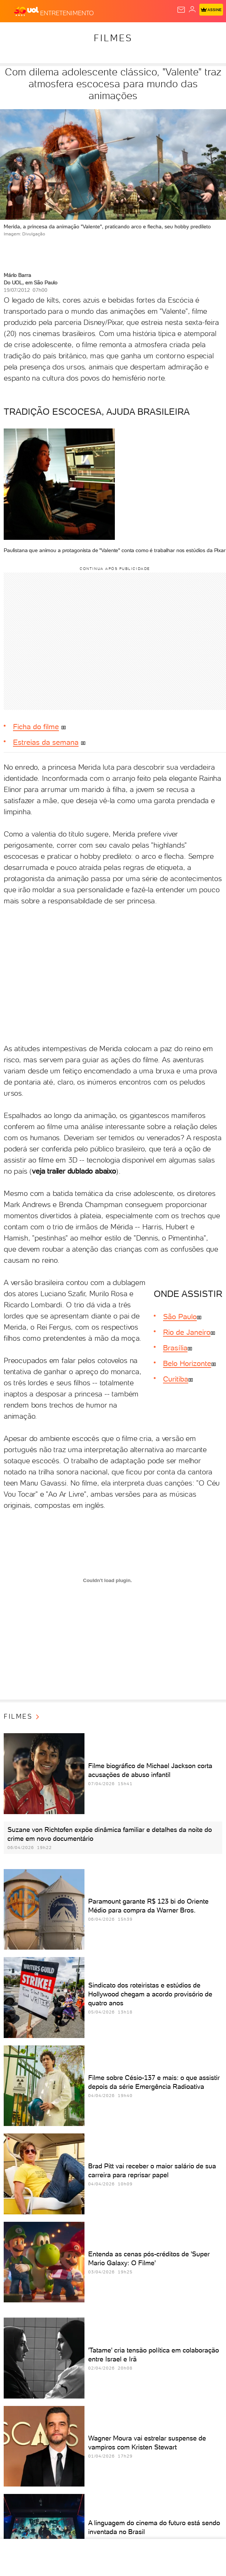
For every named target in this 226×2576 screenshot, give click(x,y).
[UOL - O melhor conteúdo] (27, 11)
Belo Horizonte (187, 1363)
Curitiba (175, 1379)
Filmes (113, 37)
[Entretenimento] (67, 11)
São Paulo (180, 1316)
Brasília (175, 1347)
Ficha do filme (36, 726)
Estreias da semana (46, 742)
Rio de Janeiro (186, 1332)
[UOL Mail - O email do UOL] (181, 9)
